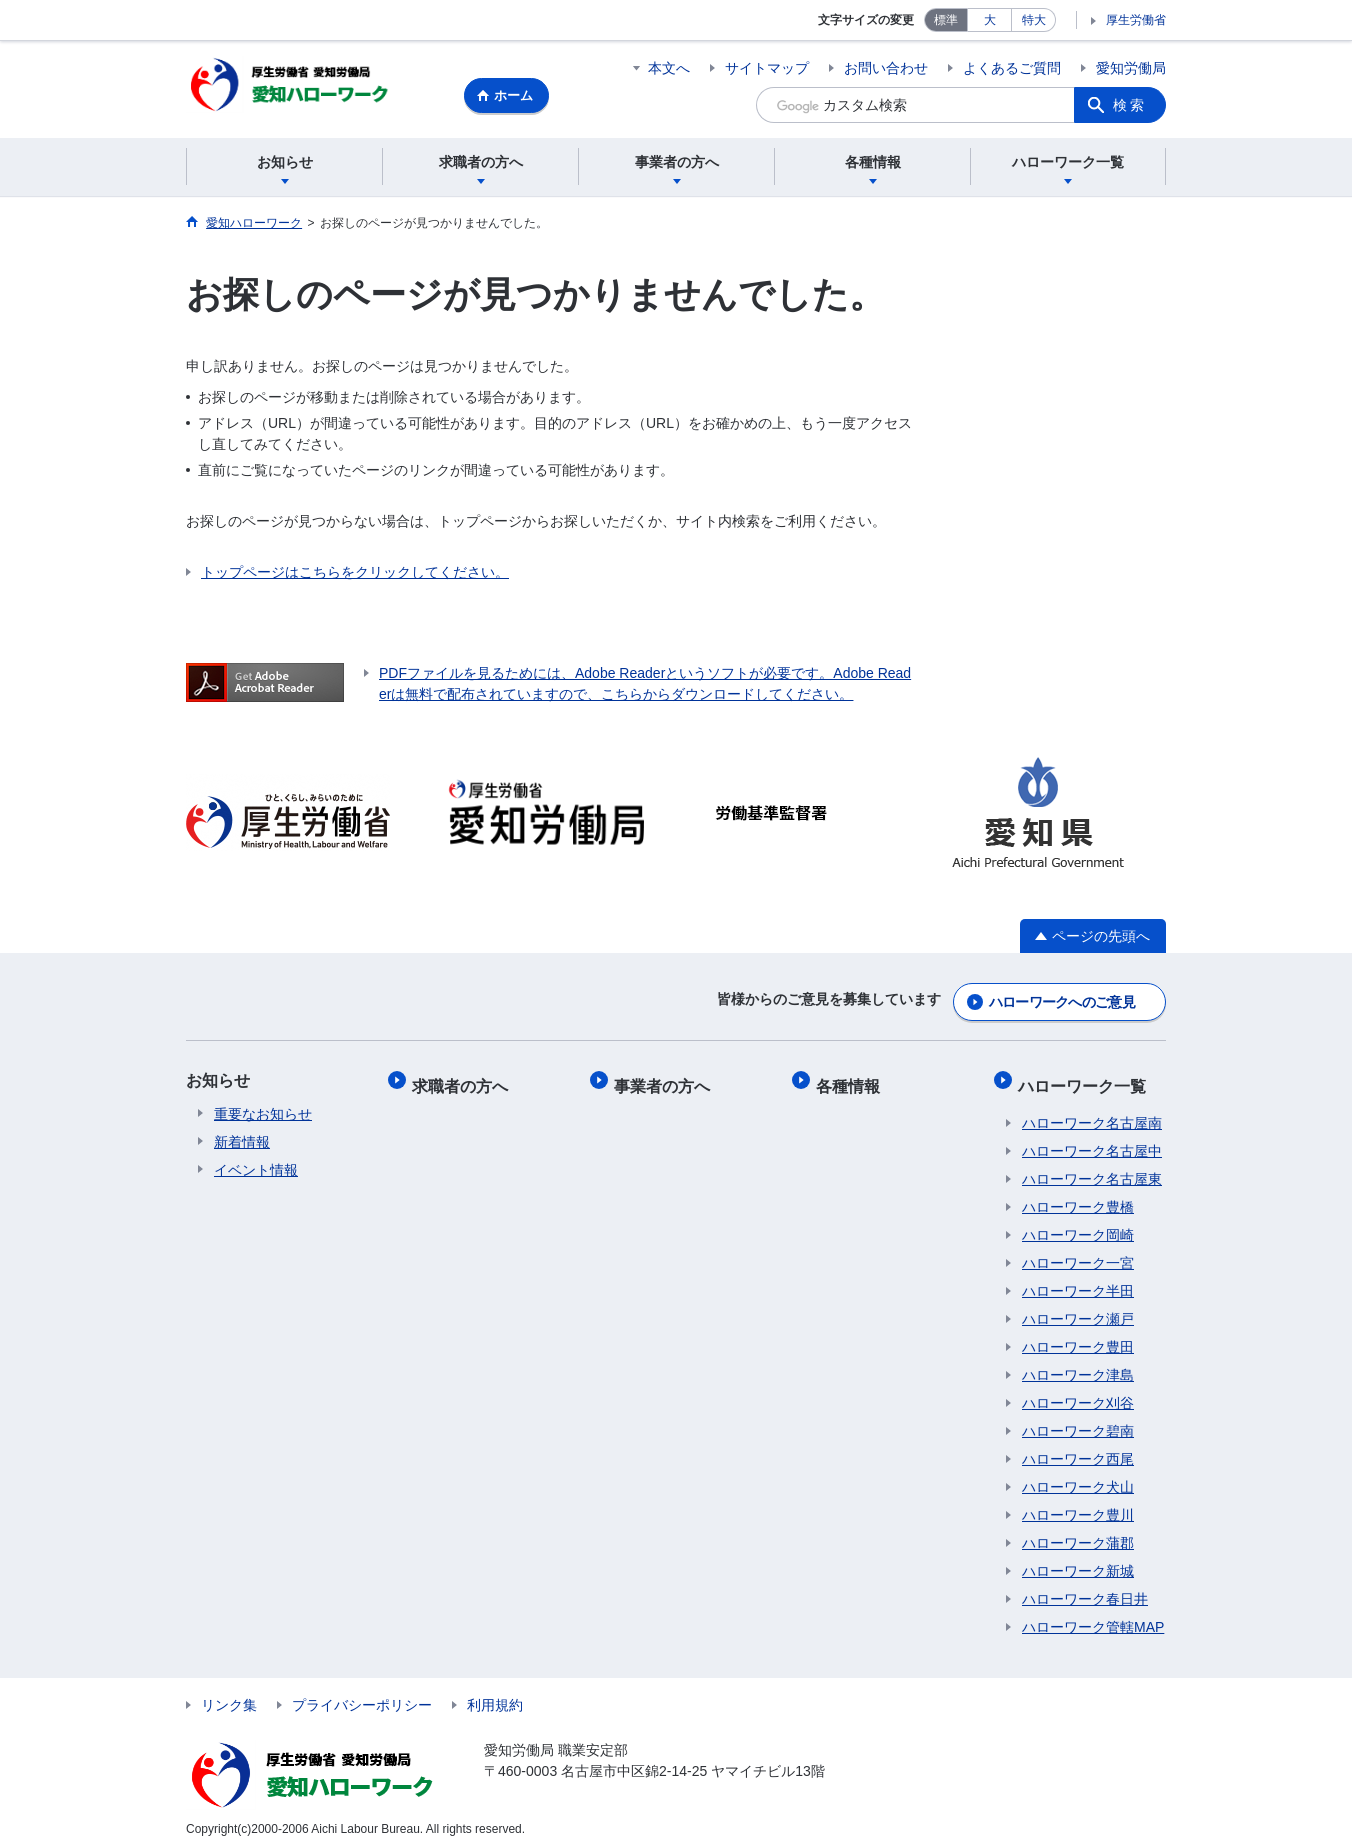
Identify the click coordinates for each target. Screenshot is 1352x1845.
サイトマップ (767, 68)
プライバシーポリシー (362, 1695)
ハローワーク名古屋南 (1092, 1113)
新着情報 (242, 1141)
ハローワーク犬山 (1078, 1477)
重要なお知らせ (263, 1113)
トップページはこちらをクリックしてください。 (355, 575)
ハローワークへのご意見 (1062, 1001)
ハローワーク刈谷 (1078, 1393)
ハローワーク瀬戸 (1078, 1309)
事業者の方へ (666, 1079)
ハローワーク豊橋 (1078, 1197)
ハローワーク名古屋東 (1092, 1169)
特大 (1034, 20)
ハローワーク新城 (1078, 1561)
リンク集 (229, 1695)
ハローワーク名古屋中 (1092, 1141)
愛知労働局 (1131, 68)
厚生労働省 (1136, 20)
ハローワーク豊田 (1078, 1337)
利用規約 (495, 1695)
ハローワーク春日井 (1085, 1589)
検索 (1130, 105)
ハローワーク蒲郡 (1078, 1533)
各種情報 (852, 1079)
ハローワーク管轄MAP (1093, 1617)
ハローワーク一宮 (1078, 1253)
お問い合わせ (886, 68)
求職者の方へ (464, 1079)
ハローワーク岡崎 (1078, 1225)
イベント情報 (256, 1169)
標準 (946, 20)
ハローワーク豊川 (1078, 1505)
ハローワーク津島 (1078, 1365)
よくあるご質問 (1012, 68)
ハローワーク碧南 (1078, 1421)
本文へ (669, 68)
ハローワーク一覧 (1086, 1079)
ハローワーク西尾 (1078, 1449)
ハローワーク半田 (1078, 1281)
